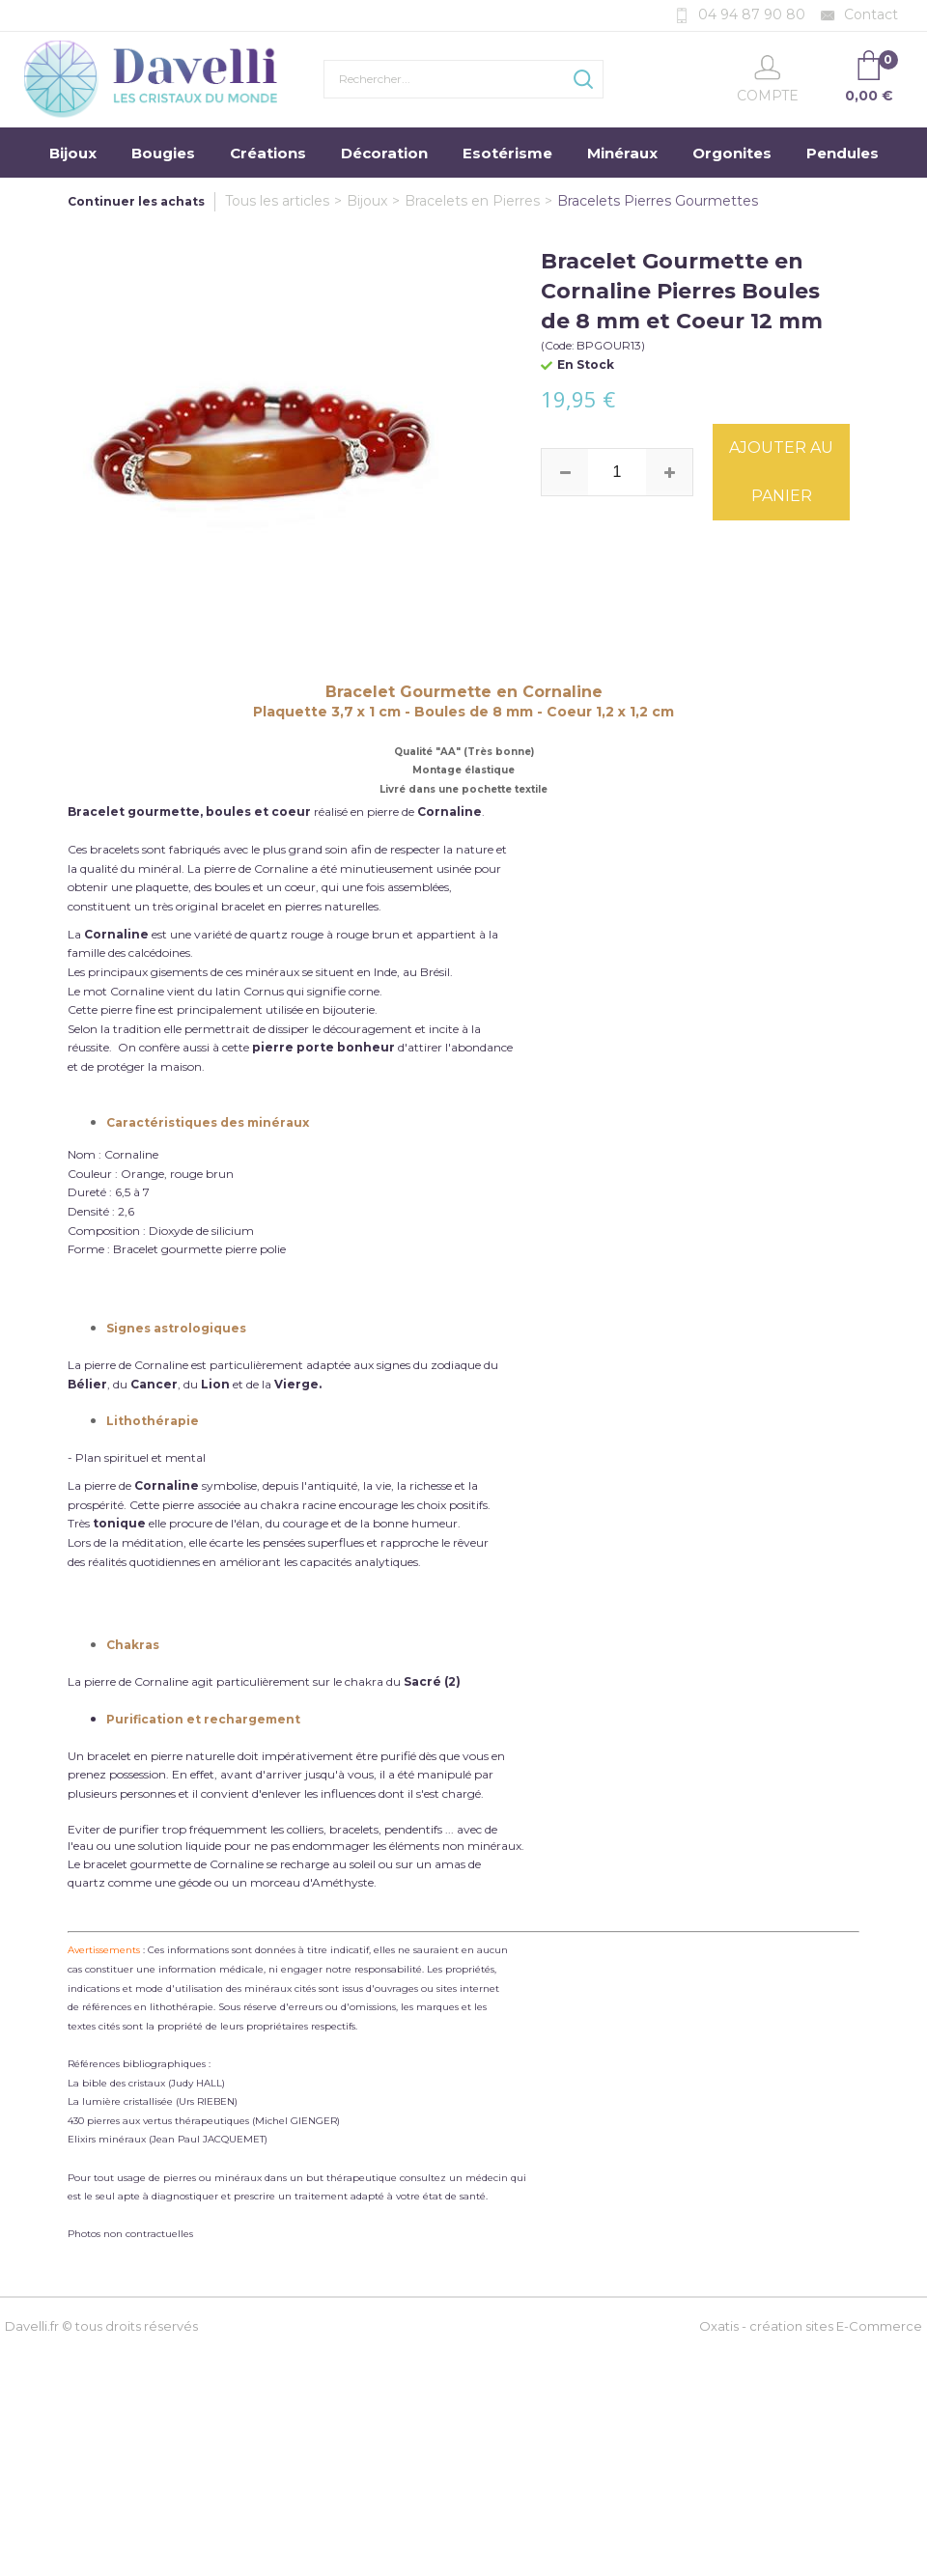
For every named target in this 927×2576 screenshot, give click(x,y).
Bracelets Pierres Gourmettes (657, 201)
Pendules (842, 153)
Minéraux (622, 153)
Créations (268, 153)
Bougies (163, 153)
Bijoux (73, 153)
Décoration (384, 153)
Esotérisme (507, 153)
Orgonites (732, 153)
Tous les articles (277, 201)
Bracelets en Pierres (472, 201)
